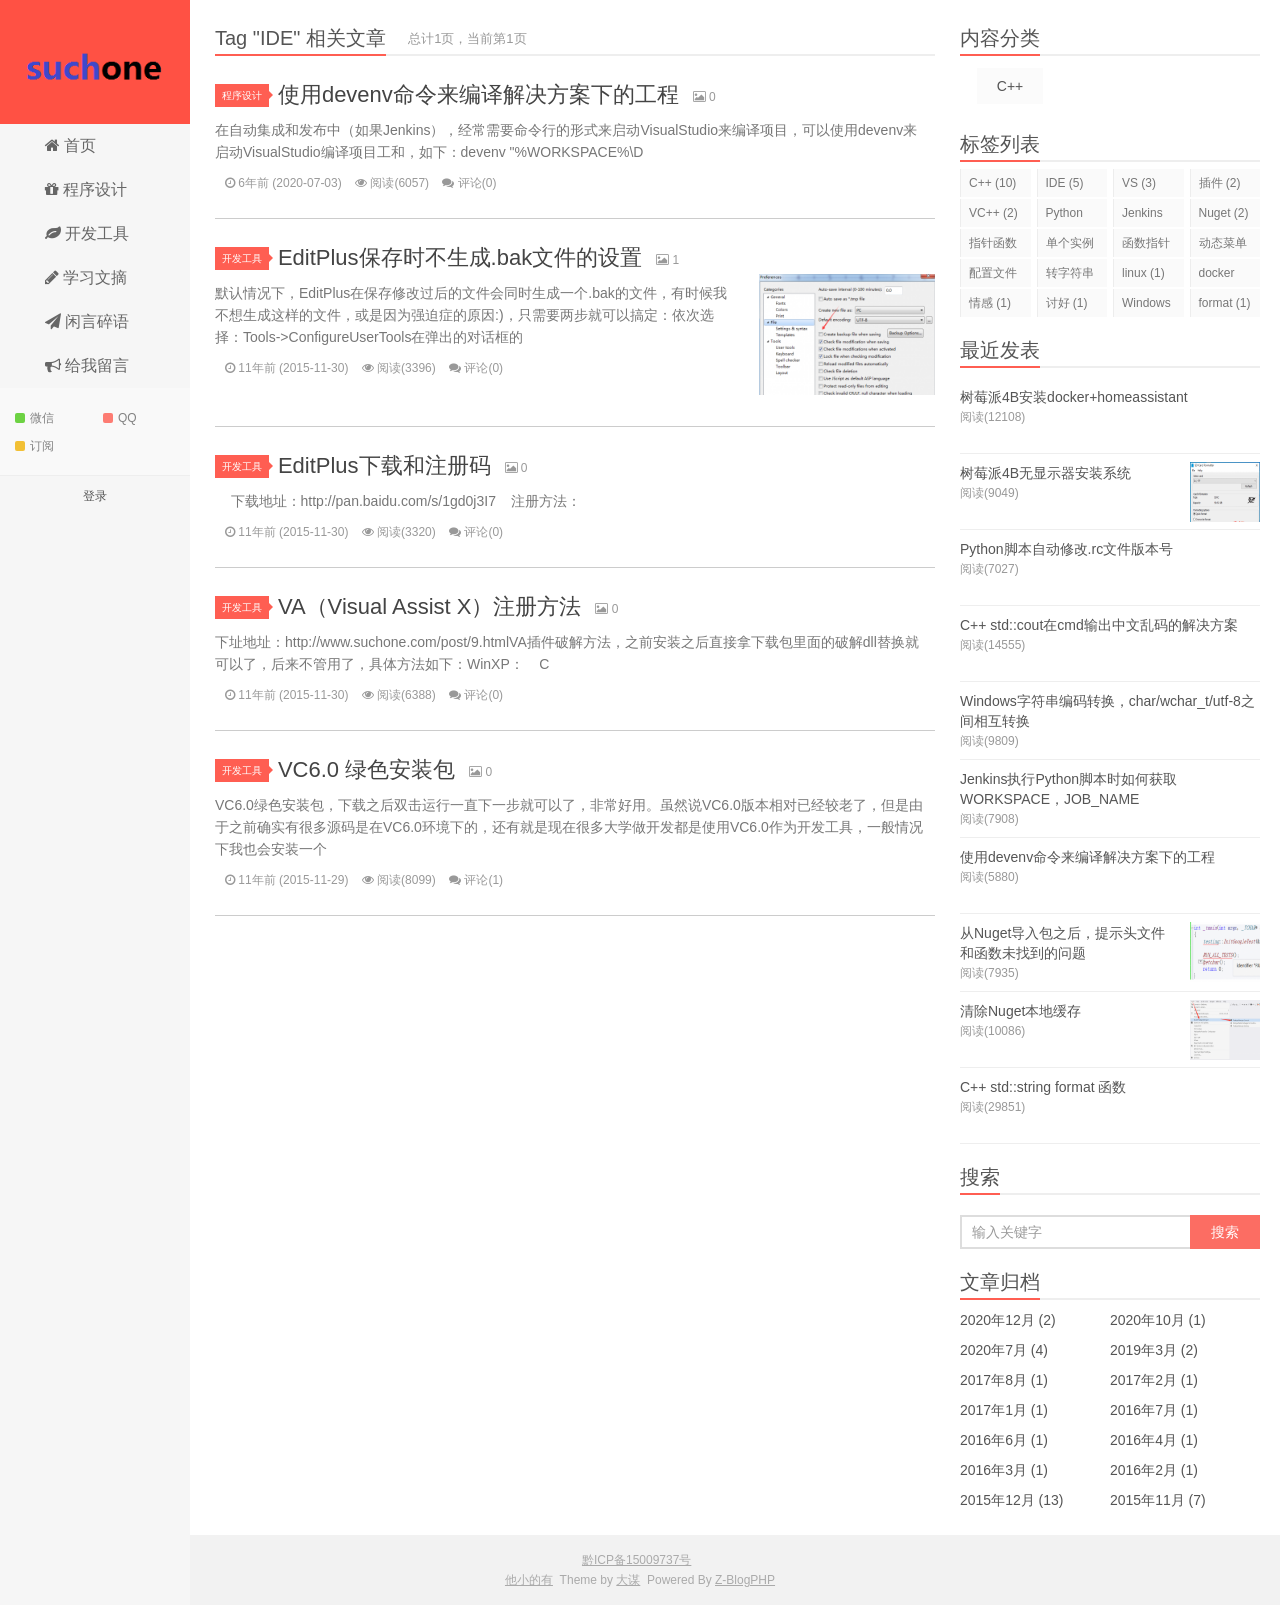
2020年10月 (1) (1158, 1320)
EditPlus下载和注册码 (384, 465)
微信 (34, 418)
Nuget (1224, 213)
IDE (1065, 183)
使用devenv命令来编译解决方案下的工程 (478, 94)
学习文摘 (86, 277)
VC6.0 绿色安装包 (366, 769)
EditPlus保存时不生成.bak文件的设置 (460, 257)
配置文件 (993, 276)
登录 (95, 496)
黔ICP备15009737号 (636, 1560)
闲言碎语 (87, 321)
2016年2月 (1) (1154, 1470)
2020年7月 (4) (1004, 1350)
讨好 (1067, 303)
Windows (1146, 306)
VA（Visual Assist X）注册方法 (430, 606)
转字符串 (1070, 276)
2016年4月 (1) (1154, 1440)
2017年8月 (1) (1004, 1380)
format (1225, 303)
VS (1139, 183)
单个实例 (1070, 246)
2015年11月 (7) (1158, 1500)
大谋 (628, 1580)
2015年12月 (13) (1012, 1500)
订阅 (34, 446)
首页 (70, 145)
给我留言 (87, 365)
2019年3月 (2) (1154, 1350)
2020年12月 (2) (1008, 1320)
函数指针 (1146, 246)
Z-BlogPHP (745, 1580)
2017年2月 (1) (1154, 1380)
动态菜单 (1223, 246)
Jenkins (1142, 216)
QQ (120, 418)
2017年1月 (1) (1004, 1410)
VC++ (993, 213)
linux (1143, 273)
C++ (1010, 86)
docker (1217, 276)
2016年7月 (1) (1154, 1410)
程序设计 (86, 189)
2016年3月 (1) (1004, 1470)
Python (1064, 216)
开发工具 (87, 233)
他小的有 (95, 62)
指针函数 (993, 246)
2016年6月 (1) (1004, 1440)
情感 (990, 303)
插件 (1220, 183)
